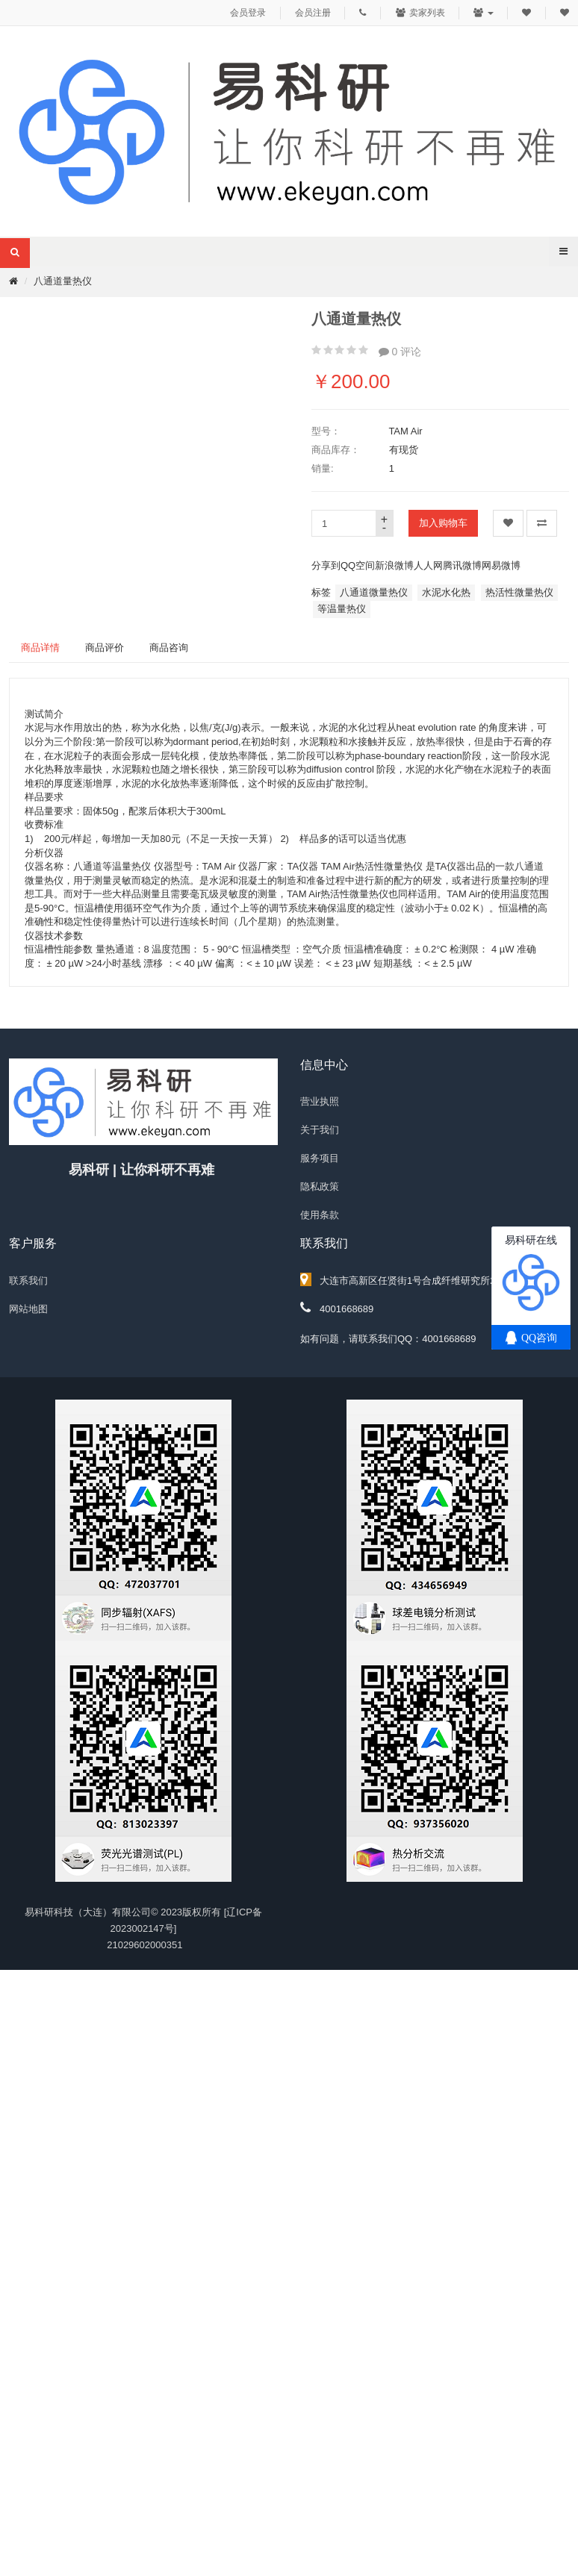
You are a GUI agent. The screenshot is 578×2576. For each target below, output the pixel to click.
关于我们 (319, 1129)
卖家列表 (420, 12)
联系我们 (28, 1280)
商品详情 (40, 647)
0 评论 (400, 352)
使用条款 (319, 1214)
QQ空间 (358, 565)
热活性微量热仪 (519, 592)
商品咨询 (168, 647)
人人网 (428, 565)
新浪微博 (394, 565)
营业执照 (319, 1101)
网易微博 (501, 565)
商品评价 (104, 647)
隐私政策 (319, 1186)
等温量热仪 (341, 608)
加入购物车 (443, 522)
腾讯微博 (462, 565)
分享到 (326, 565)
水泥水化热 (446, 592)
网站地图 (28, 1308)
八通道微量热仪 (374, 592)
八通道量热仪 (63, 281)
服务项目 (319, 1158)
